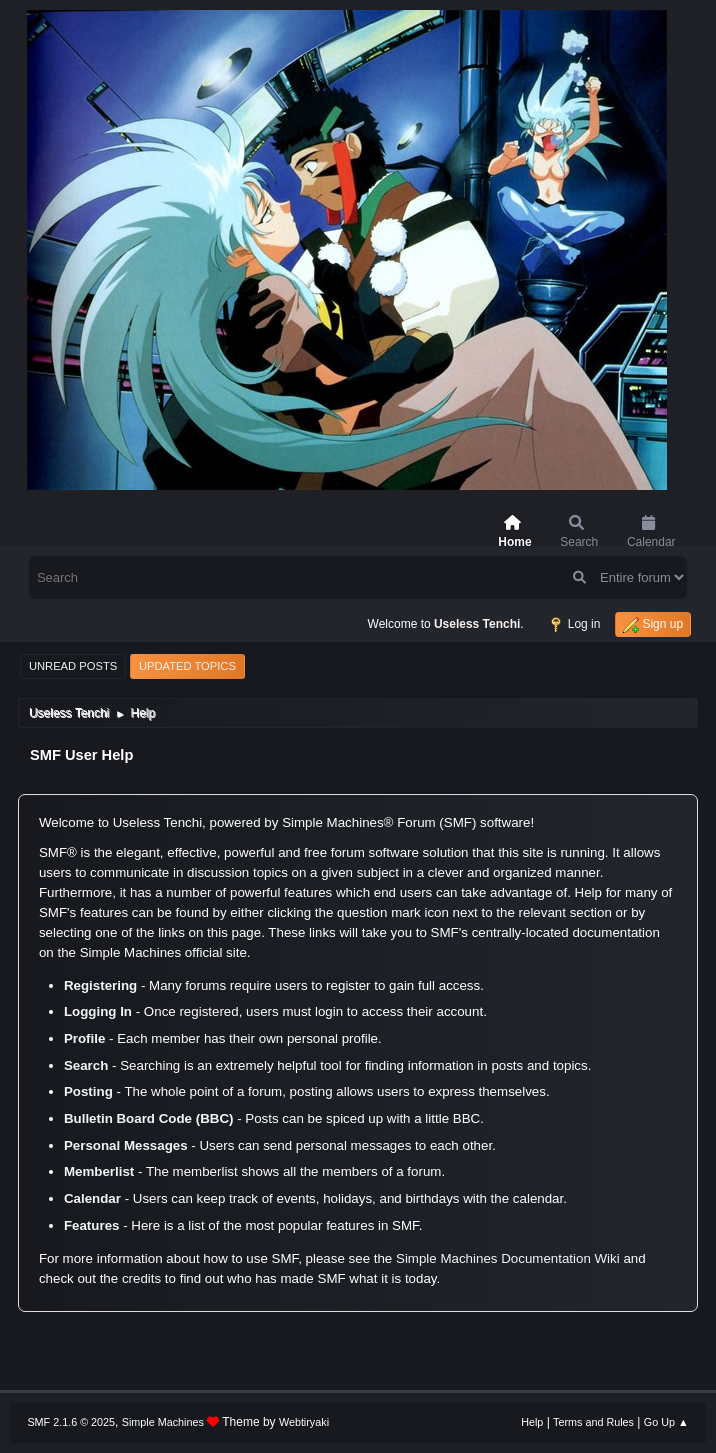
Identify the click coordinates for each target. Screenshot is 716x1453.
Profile (84, 1038)
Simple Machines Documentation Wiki (508, 1258)
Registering (100, 985)
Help (532, 1422)
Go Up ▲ (666, 1422)
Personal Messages (126, 1145)
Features (92, 1225)
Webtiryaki (304, 1422)
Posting (88, 1091)
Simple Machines (163, 1422)
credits (141, 1278)
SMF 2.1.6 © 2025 (71, 1422)
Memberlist (99, 1171)
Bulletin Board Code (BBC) (149, 1118)
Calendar (92, 1198)
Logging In (98, 1011)
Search (86, 1065)
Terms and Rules (593, 1422)
